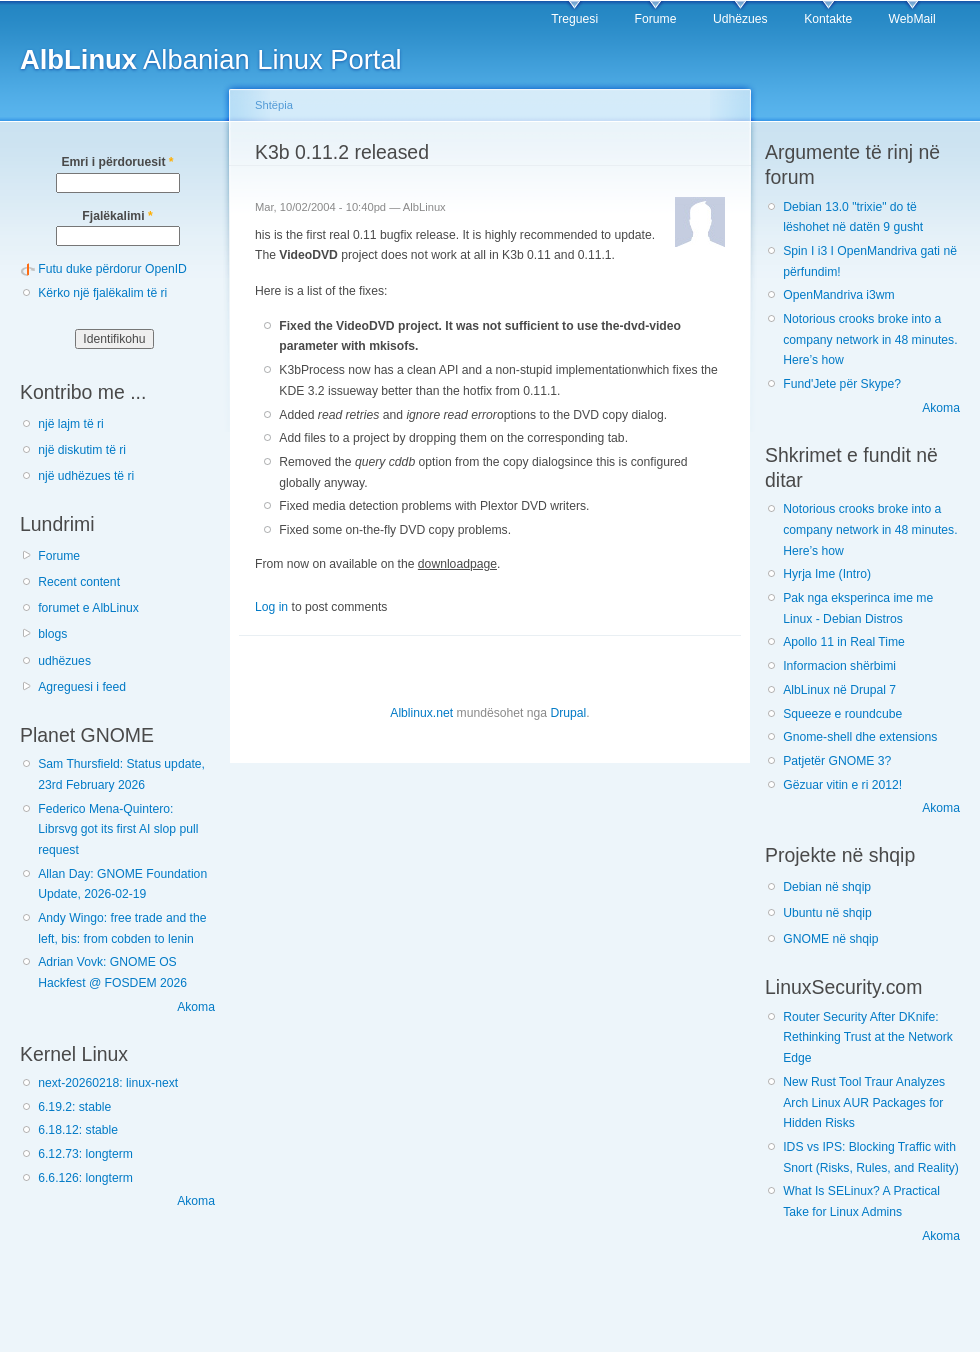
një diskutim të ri (82, 450)
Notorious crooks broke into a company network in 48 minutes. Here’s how (870, 339)
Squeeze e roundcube (842, 714)
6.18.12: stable (78, 1130)
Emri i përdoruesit (117, 162)
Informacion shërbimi (839, 666)
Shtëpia (274, 105)
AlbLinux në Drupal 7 (839, 690)
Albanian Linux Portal (211, 59)
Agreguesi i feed (82, 687)
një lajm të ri (71, 424)
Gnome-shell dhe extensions (860, 737)
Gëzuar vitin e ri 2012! (842, 785)
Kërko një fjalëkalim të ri (102, 293)
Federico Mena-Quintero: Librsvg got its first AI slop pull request (118, 829)
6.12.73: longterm (85, 1154)
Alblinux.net (421, 713)
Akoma (196, 1007)
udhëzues (64, 661)
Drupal (568, 713)
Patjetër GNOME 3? (837, 761)
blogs (52, 634)
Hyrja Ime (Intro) (827, 574)
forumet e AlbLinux (88, 608)
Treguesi (574, 19)
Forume (656, 19)
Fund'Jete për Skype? (842, 384)
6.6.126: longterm (85, 1178)
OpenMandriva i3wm (838, 295)
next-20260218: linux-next (108, 1083)
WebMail (912, 19)
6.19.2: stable (74, 1107)
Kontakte (828, 19)
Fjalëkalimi (117, 216)
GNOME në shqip (830, 939)
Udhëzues (740, 19)
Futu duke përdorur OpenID (112, 269)
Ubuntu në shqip (827, 913)
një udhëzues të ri (86, 476)
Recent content (79, 582)
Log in (271, 607)
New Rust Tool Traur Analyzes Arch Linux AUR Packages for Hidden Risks (864, 1102)
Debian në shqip (827, 887)
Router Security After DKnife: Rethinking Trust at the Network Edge (868, 1037)
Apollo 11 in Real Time (844, 642)
